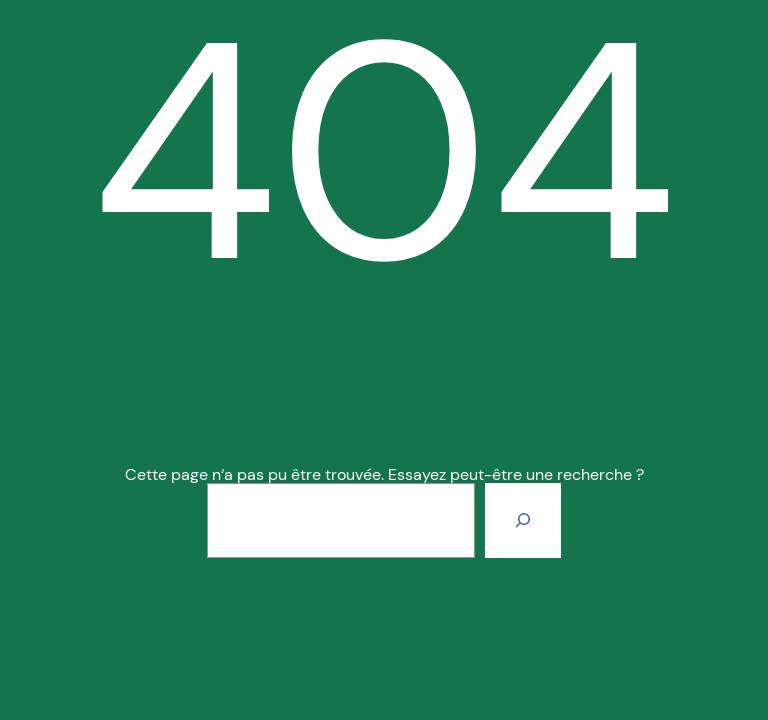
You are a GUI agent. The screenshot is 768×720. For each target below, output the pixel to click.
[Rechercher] (523, 520)
